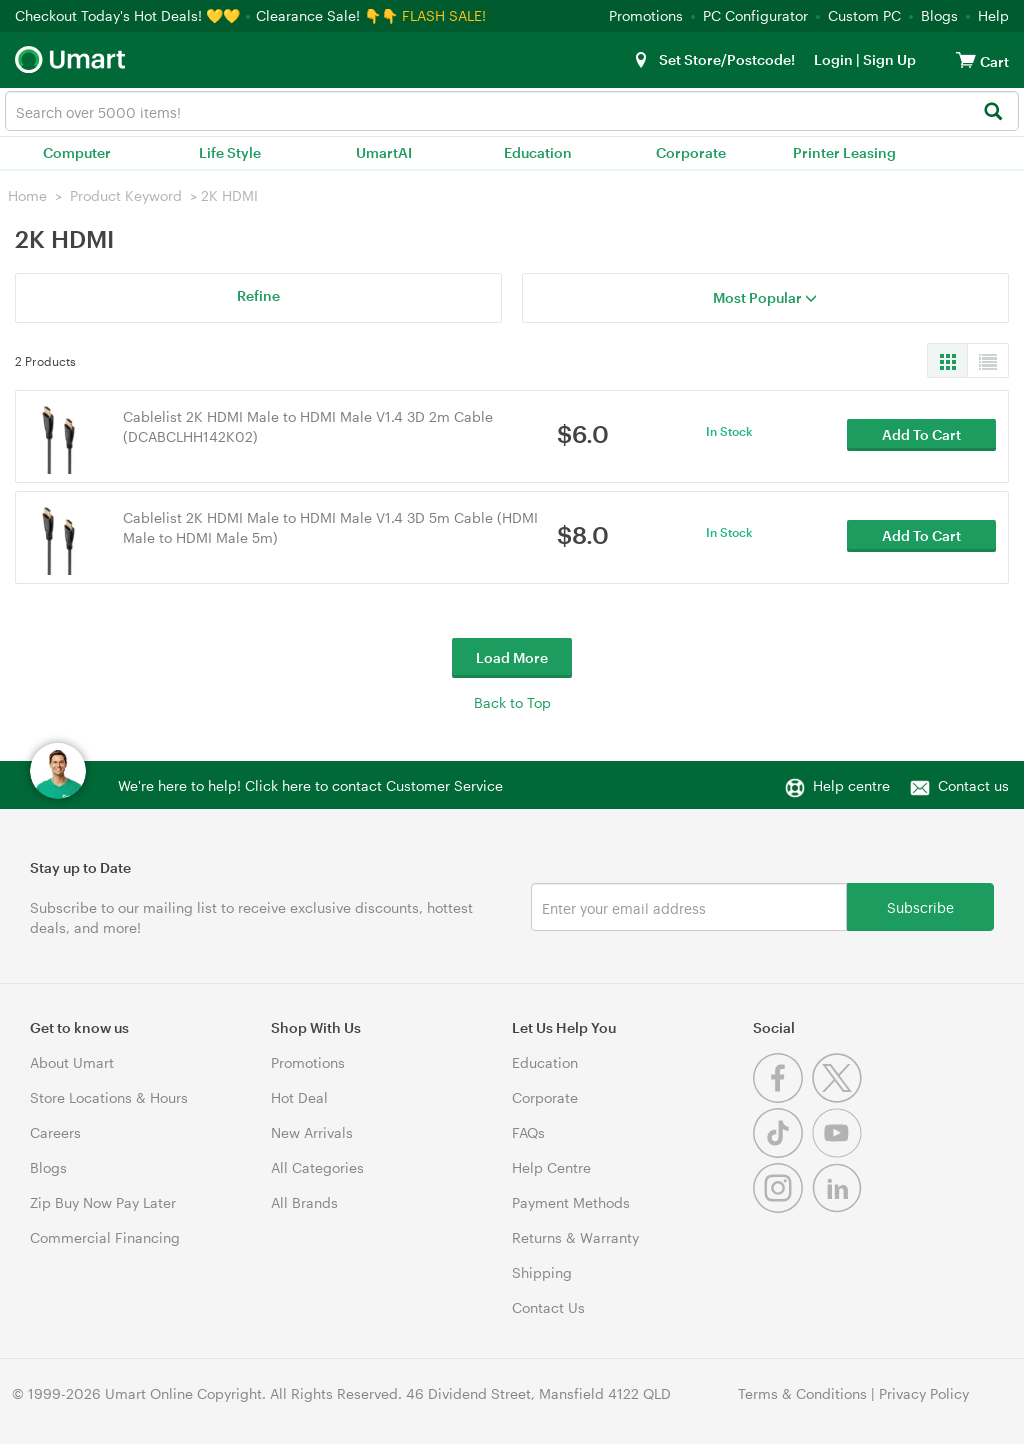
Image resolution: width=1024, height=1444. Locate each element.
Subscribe (920, 906)
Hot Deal (299, 1097)
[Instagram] (782, 1207)
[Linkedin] (839, 1207)
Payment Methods (571, 1202)
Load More (512, 657)
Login (833, 59)
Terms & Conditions (802, 1393)
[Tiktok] (782, 1152)
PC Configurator (755, 15)
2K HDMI (229, 195)
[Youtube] (839, 1152)
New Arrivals (312, 1132)
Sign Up (888, 59)
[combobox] (512, 111)
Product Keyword (126, 195)
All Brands (304, 1202)
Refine (258, 295)
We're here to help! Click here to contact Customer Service (310, 785)
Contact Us (548, 1307)
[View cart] (966, 59)
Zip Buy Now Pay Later (103, 1202)
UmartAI (384, 152)
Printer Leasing (844, 152)
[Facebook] (782, 1097)
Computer (77, 152)
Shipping (542, 1272)
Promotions (646, 15)
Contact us (973, 785)
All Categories (317, 1167)
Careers (55, 1132)
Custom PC (864, 15)
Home (27, 195)
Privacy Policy (924, 1393)
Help (993, 15)
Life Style (230, 152)
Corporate (691, 152)
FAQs (528, 1132)
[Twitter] (839, 1097)
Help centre (851, 785)
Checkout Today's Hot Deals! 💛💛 (129, 15)
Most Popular (765, 297)
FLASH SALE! (444, 15)
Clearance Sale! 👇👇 (327, 15)
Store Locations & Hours (109, 1097)
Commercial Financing (105, 1237)
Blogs (939, 15)
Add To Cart (921, 435)
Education (538, 152)
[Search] (992, 112)
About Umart (72, 1062)
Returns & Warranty (575, 1237)
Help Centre (551, 1167)
